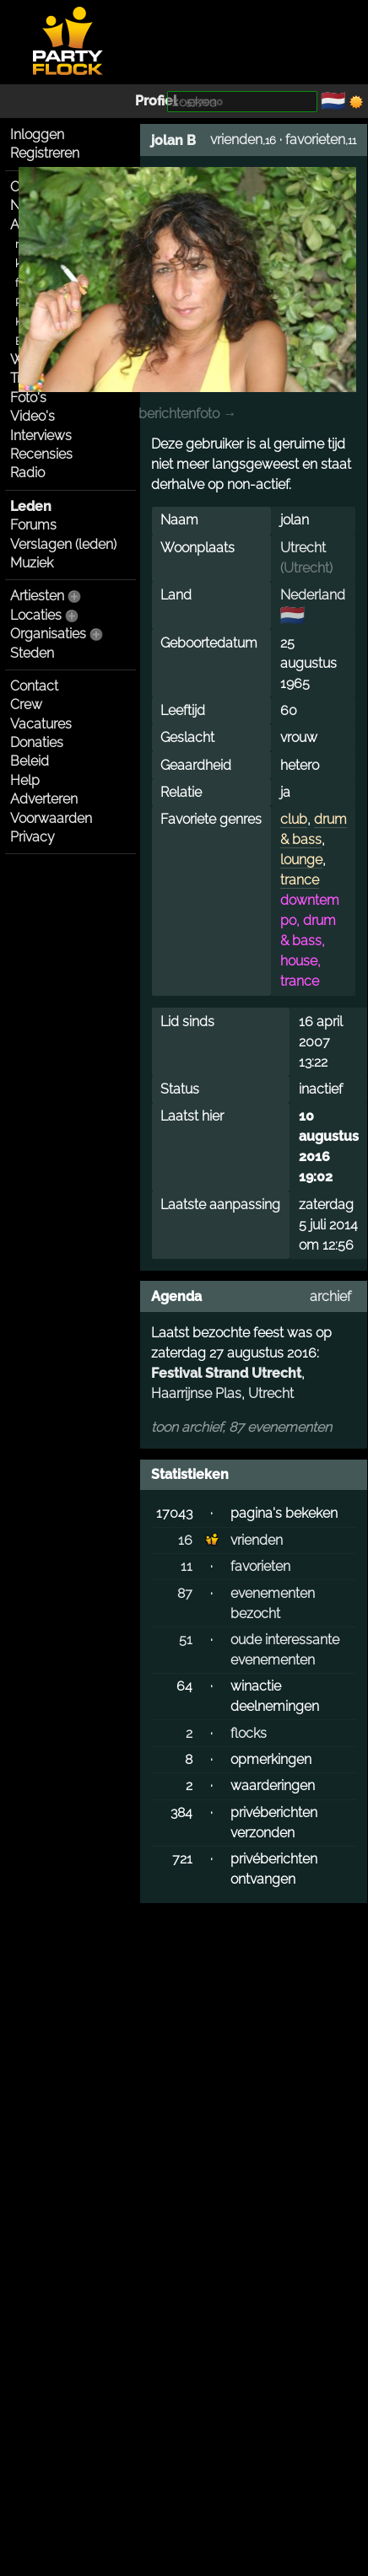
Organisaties (48, 634)
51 (185, 1640)
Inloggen (37, 134)
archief (330, 1296)
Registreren (44, 153)
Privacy (32, 837)
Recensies (41, 454)
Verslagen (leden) (63, 544)
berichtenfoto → (187, 414)
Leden (30, 506)
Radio (27, 473)
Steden (32, 653)
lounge (301, 860)
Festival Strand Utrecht (226, 1373)
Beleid (29, 761)
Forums (33, 525)
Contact (34, 686)
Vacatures (41, 724)
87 (184, 1593)
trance (299, 880)
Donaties (36, 742)
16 (185, 1540)
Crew (26, 704)
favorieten (315, 140)
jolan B (173, 140)
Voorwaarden (51, 818)
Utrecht (303, 548)
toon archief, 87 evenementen (241, 1427)
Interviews (41, 436)
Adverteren (44, 799)
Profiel (156, 101)
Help (25, 780)
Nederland (312, 595)
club (293, 819)
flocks (248, 1733)
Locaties (36, 615)
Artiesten (37, 596)
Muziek (31, 563)
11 (186, 1566)
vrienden (236, 140)
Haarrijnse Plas (196, 1393)
